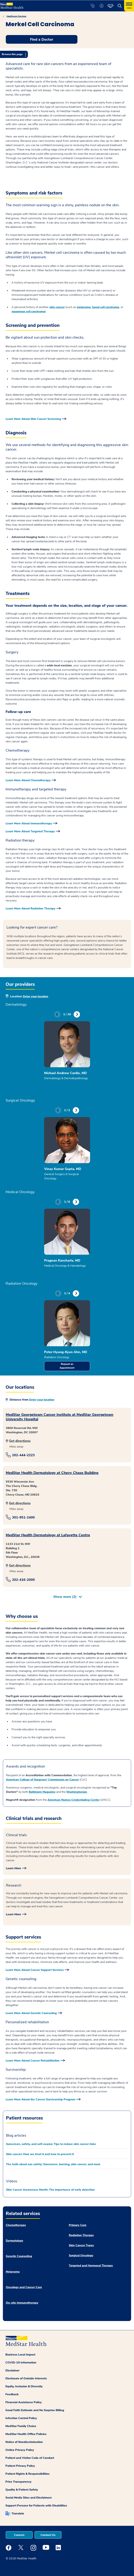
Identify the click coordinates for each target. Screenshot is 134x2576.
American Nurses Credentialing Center (74, 1800)
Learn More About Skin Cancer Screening (33, 419)
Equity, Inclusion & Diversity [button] (24, 2386)
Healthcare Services (16, 16)
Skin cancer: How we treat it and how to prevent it (40, 2154)
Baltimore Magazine (42, 1792)
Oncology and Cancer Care (24, 2287)
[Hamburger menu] (129, 5)
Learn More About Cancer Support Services (35, 1970)
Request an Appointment (67, 1366)
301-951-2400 (23, 1517)
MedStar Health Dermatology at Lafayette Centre (48, 1535)
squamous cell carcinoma (28, 311)
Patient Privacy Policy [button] (20, 2466)
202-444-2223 (23, 1455)
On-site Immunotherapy (22, 2303)
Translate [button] (18, 2514)
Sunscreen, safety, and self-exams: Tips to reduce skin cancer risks (51, 2144)
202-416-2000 (23, 1580)
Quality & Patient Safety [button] (21, 2490)
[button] (92, 5)
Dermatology (14, 2240)
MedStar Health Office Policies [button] (25, 2434)
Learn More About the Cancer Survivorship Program (40, 2099)
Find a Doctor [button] (41, 39)
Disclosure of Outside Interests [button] (26, 2378)
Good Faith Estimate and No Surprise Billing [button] (34, 2410)
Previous (57, 1014)
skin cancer (57, 307)
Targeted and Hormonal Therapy (91, 2265)
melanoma (84, 307)
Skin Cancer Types (81, 2245)
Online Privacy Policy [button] (19, 2450)
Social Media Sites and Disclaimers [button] (28, 2498)
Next (77, 1014)
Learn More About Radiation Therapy (30, 908)
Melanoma (13, 2272)
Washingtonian (76, 1792)
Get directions (20, 1441)
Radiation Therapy (81, 2235)
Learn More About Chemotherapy (28, 780)
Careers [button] (19, 2535)
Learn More (13, 1868)
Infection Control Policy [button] (21, 2418)
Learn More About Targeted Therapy (30, 831)
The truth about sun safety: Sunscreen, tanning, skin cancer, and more (53, 2164)
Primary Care (77, 2225)
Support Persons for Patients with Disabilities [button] (36, 2506)
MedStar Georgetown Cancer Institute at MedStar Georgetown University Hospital (59, 1416)
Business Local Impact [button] (20, 2355)
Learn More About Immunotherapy (29, 823)
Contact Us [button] (48, 2535)
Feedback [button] (12, 2394)
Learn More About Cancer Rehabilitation (33, 2060)
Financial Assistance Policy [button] (23, 2402)
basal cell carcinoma (105, 307)
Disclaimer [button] (12, 2370)
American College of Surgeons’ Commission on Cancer (42, 1780)
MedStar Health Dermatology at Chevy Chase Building (52, 1472)
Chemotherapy (16, 2225)
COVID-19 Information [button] (20, 2363)
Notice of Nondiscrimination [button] (24, 2442)
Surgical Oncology (81, 2255)
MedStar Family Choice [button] (20, 2426)
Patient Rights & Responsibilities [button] (27, 2474)
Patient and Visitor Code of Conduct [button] (29, 2458)
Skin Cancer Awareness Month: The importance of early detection (50, 2190)
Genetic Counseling (19, 2256)
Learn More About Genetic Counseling (31, 2013)
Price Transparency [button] (18, 2482)
